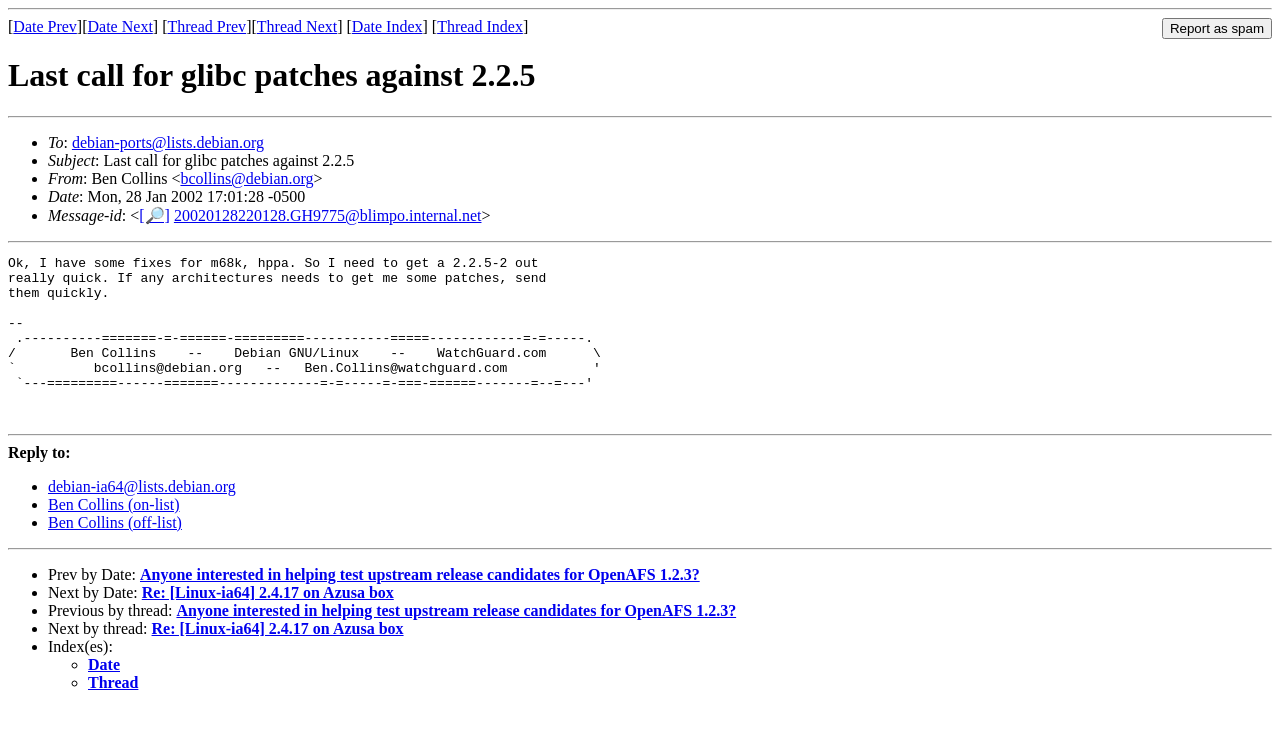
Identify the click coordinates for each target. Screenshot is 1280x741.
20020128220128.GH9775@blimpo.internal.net (328, 215)
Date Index (387, 26)
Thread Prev (206, 26)
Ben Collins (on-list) (114, 537)
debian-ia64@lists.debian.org (142, 519)
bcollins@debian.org (246, 178)
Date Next (120, 26)
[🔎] (154, 215)
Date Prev (45, 26)
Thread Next (297, 26)
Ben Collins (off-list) (115, 555)
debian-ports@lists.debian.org (168, 142)
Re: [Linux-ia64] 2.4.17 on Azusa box (268, 625)
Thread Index (480, 26)
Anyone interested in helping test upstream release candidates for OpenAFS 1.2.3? (420, 607)
